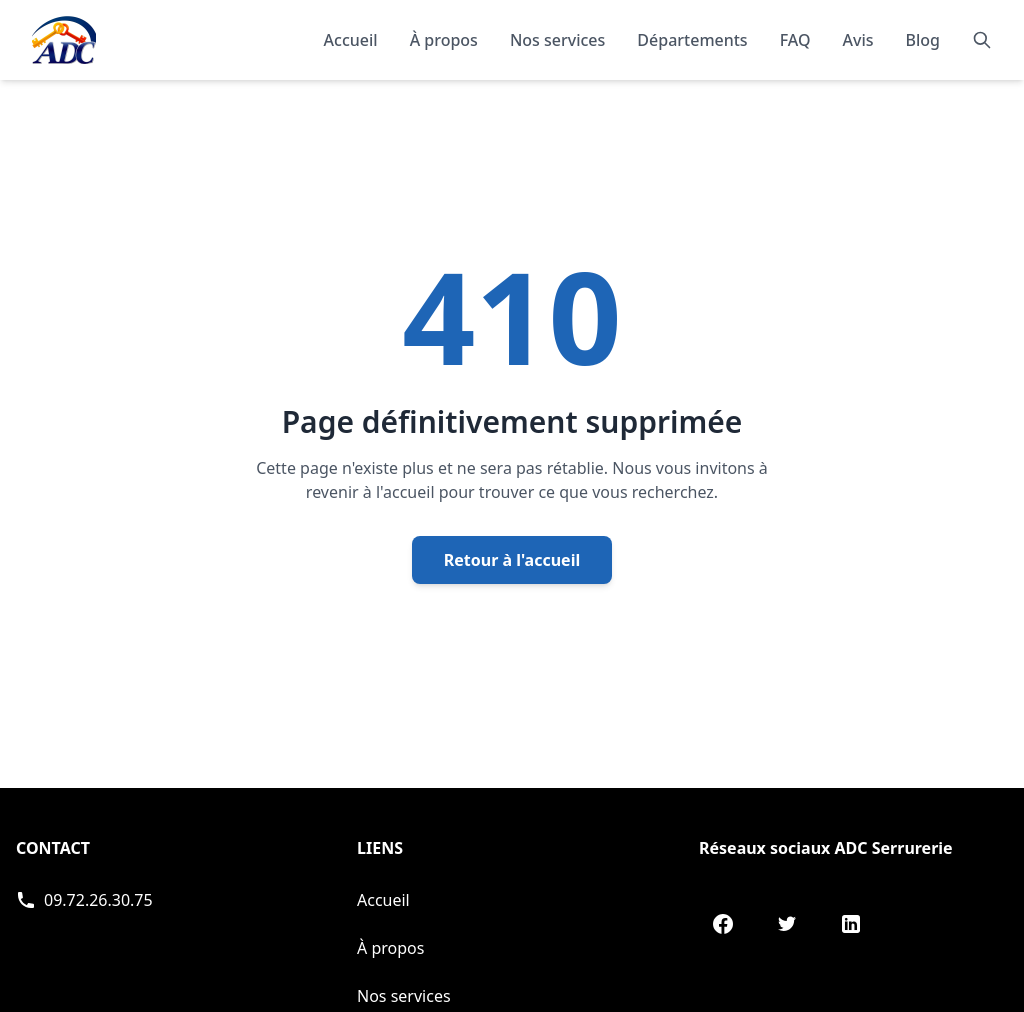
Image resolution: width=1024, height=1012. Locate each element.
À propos (390, 948)
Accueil (351, 40)
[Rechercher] (982, 40)
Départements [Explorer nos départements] (692, 40)
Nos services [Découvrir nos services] (557, 40)
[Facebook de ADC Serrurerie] (723, 924)
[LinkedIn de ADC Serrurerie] (851, 924)
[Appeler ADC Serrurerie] (84, 900)
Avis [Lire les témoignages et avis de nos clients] (858, 40)
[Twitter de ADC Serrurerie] (787, 924)
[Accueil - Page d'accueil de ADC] (64, 40)
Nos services (404, 996)
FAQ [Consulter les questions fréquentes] (795, 40)
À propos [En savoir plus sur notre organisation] (444, 40)
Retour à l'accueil (512, 560)
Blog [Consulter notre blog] (923, 40)
